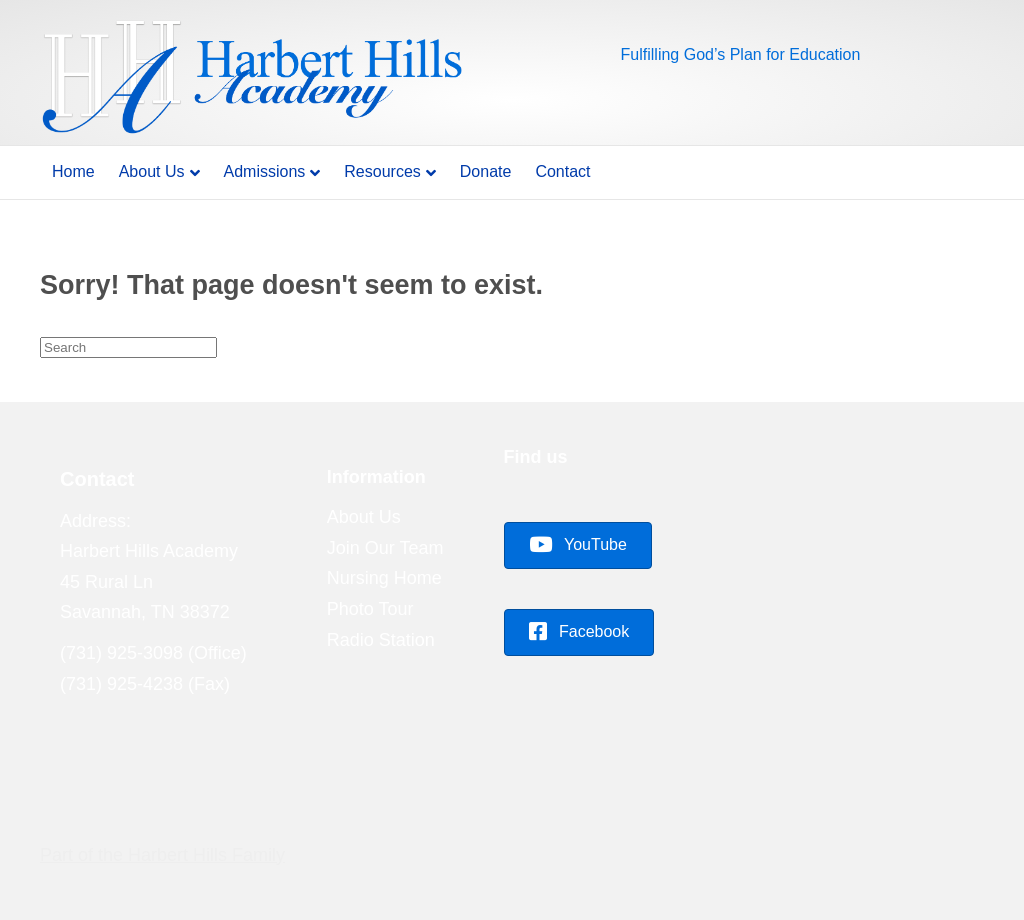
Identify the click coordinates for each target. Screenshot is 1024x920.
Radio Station (381, 640)
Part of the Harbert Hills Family (162, 855)
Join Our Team (385, 548)
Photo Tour (370, 609)
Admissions (265, 171)
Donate (486, 171)
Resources (382, 171)
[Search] (128, 347)
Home (73, 171)
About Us (152, 171)
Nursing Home (384, 578)
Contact (562, 171)
